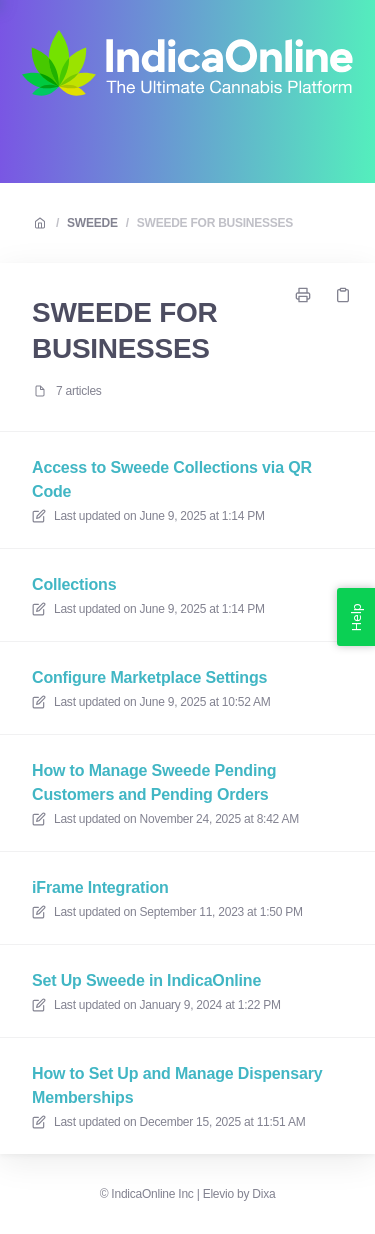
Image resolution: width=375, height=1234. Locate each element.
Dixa (263, 1194)
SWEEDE (92, 223)
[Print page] (303, 295)
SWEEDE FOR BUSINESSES (215, 223)
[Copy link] (343, 295)
